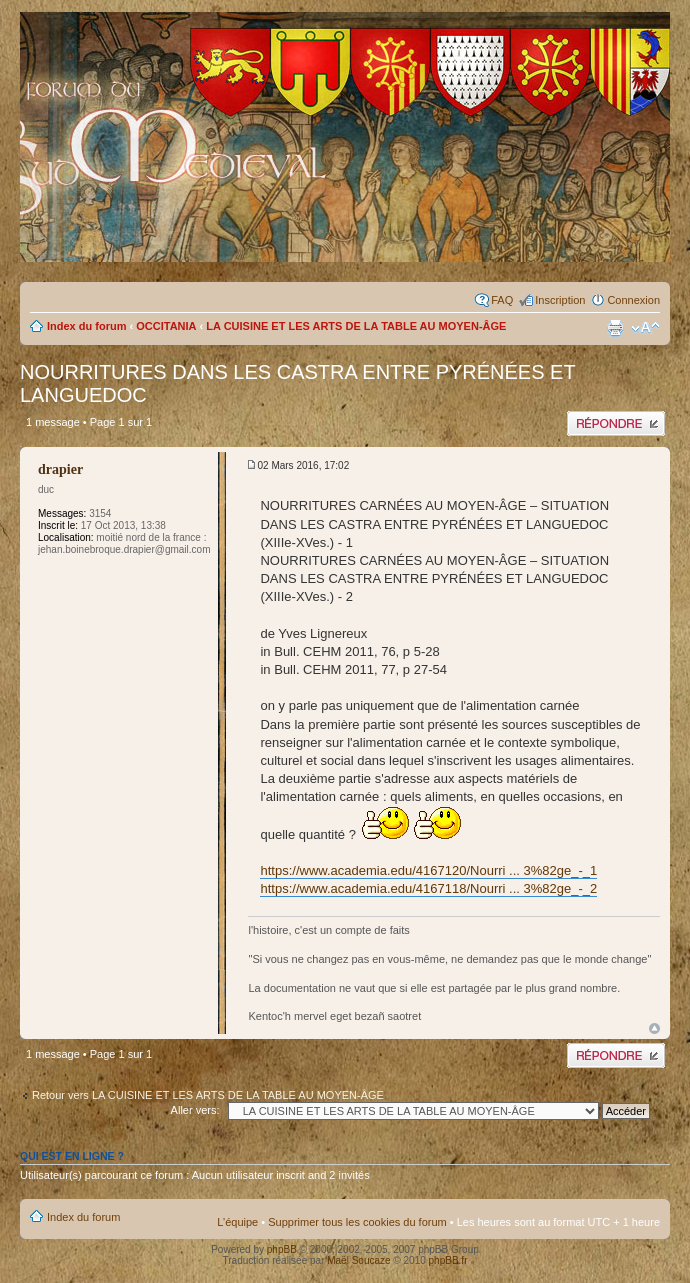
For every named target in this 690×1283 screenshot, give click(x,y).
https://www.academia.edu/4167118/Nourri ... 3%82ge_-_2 (428, 888)
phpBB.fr (448, 1260)
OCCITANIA (166, 326)
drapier (60, 469)
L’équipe (237, 1222)
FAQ (502, 300)
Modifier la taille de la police (645, 328)
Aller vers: (195, 1110)
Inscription (560, 300)
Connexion (633, 300)
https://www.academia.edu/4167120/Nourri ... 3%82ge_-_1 (428, 870)
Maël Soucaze (358, 1260)
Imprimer (615, 328)
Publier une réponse (616, 423)
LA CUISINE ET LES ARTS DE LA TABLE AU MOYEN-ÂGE (356, 326)
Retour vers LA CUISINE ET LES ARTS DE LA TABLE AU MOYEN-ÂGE (208, 1095)
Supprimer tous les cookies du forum (357, 1222)
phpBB (282, 1249)
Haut (654, 1028)
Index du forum (86, 326)
